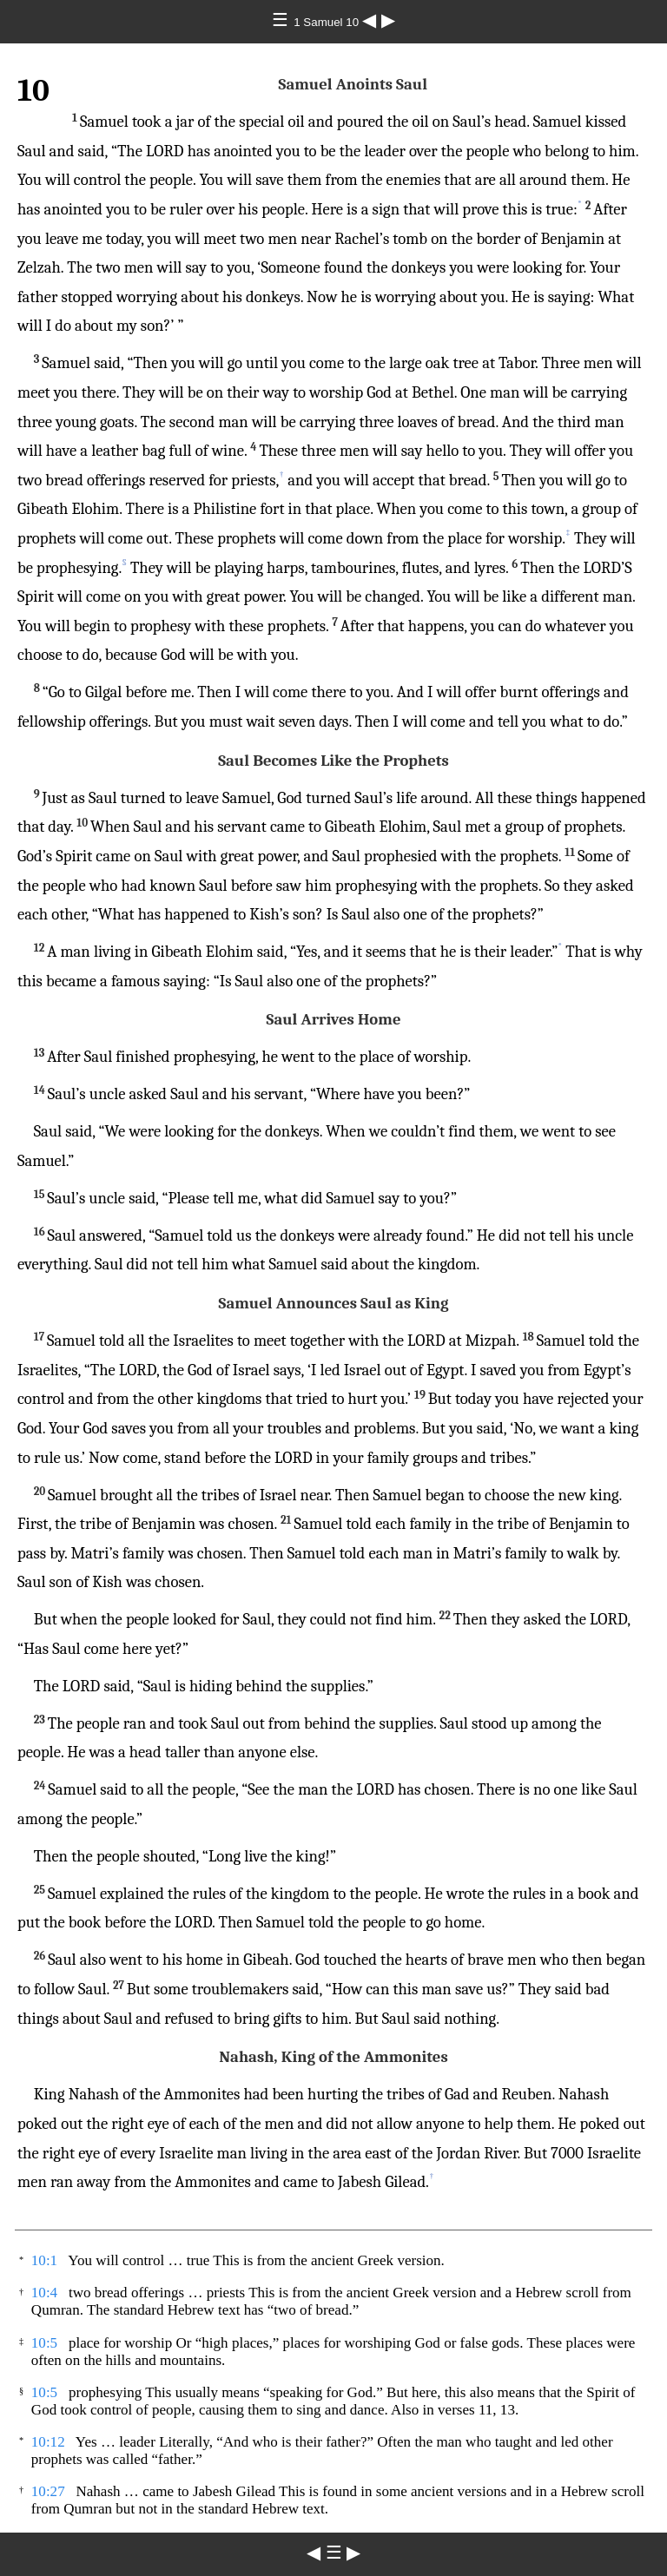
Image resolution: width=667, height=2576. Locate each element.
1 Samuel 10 (328, 22)
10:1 (44, 2260)
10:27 (48, 2491)
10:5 (44, 2343)
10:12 (48, 2442)
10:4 (44, 2292)
